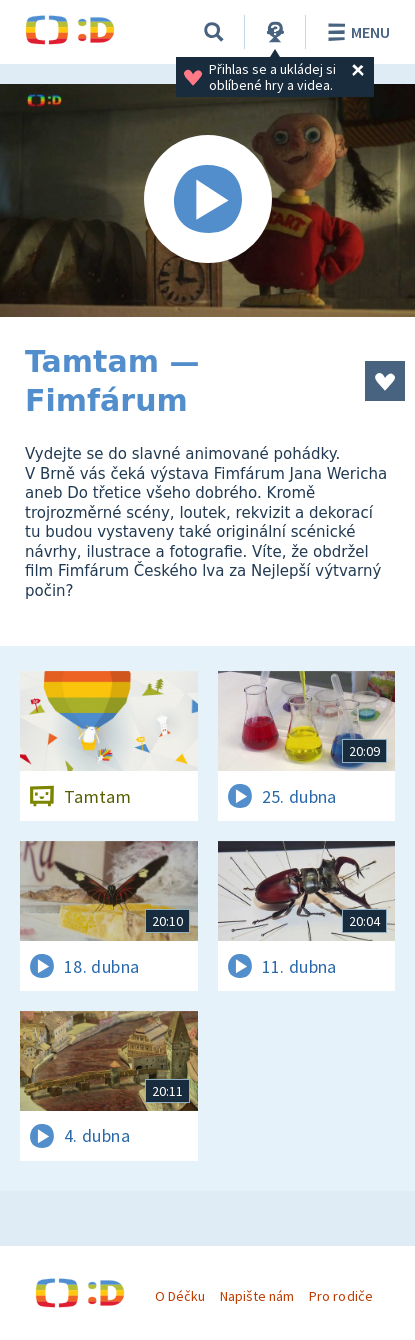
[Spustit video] (207, 200)
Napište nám (257, 1296)
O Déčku (180, 1296)
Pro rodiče (340, 1296)
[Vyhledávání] (214, 32)
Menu (355, 32)
